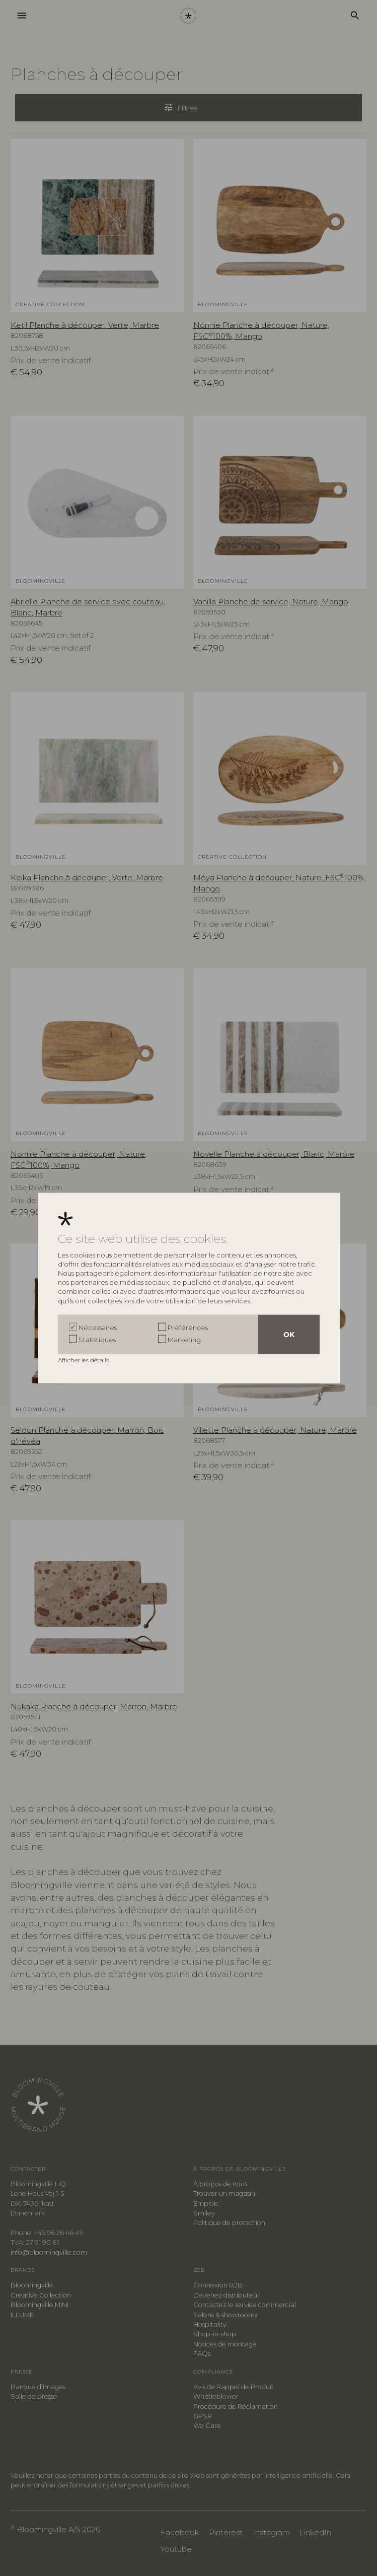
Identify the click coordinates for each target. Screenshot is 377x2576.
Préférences (188, 1328)
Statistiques (97, 1340)
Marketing (184, 1340)
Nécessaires (98, 1328)
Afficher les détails (84, 1360)
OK (288, 1334)
